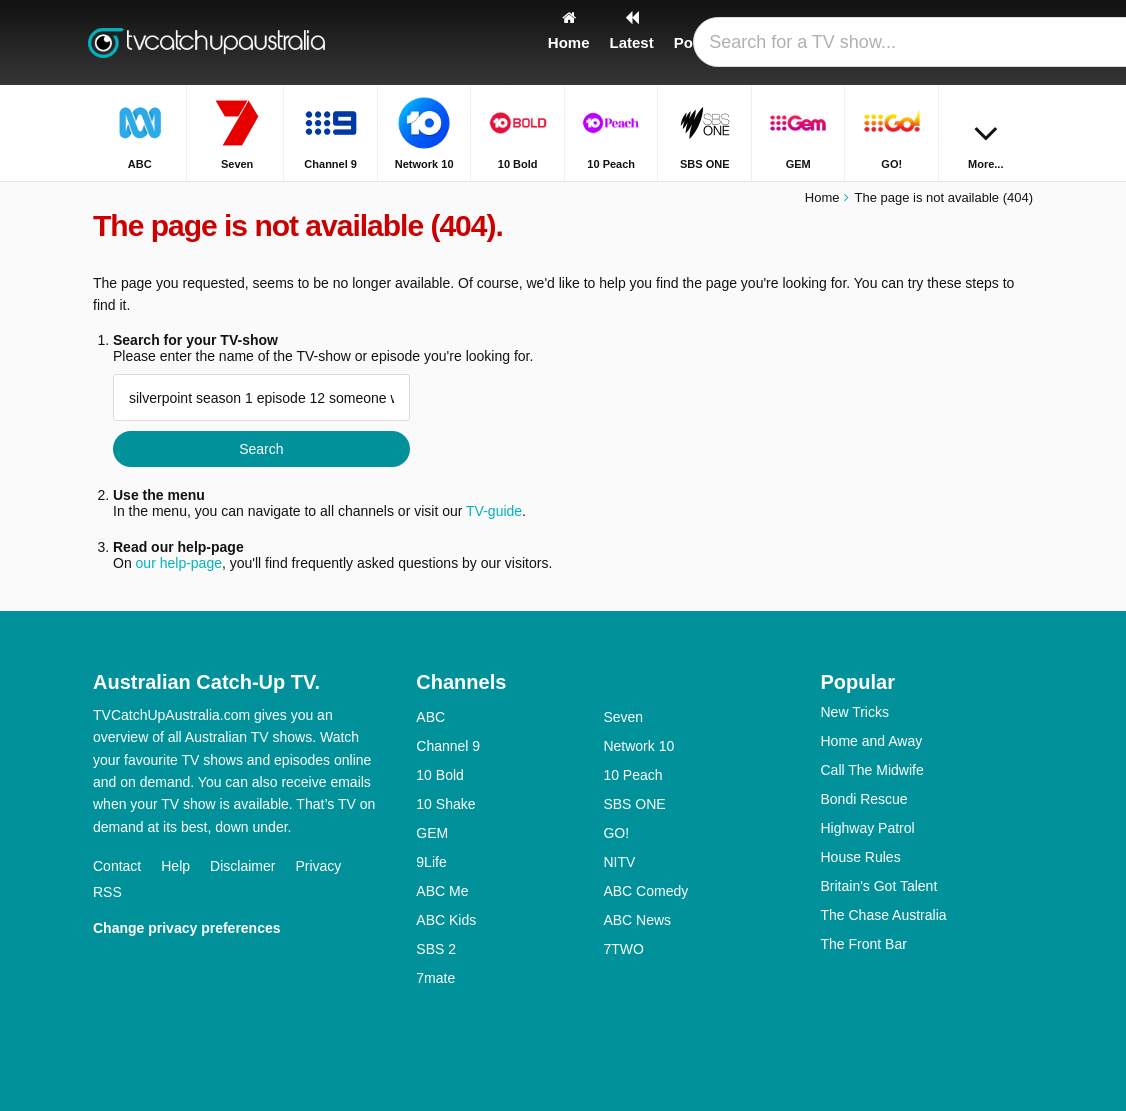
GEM (432, 833)
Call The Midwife (871, 770)
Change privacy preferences (187, 928)
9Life (431, 862)
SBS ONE (634, 804)
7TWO (623, 949)
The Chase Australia (883, 915)
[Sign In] (974, 42)
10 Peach (632, 775)
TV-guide (494, 511)
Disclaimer (242, 866)
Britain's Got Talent (878, 886)
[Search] (1021, 42)
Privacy (318, 866)
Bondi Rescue (863, 799)
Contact (117, 866)
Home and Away (871, 741)
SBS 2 (436, 949)
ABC (430, 717)
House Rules (860, 857)
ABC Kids (446, 920)
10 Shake (445, 804)
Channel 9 (448, 746)
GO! (616, 833)
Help (175, 866)
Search (261, 449)
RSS (107, 892)
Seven (623, 717)
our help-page (179, 563)
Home (822, 197)
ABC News (637, 920)
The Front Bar (863, 944)
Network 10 (638, 746)
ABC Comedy (645, 891)
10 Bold (439, 775)
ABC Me (442, 891)
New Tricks (854, 712)
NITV (619, 862)
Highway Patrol (867, 828)
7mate (435, 978)
